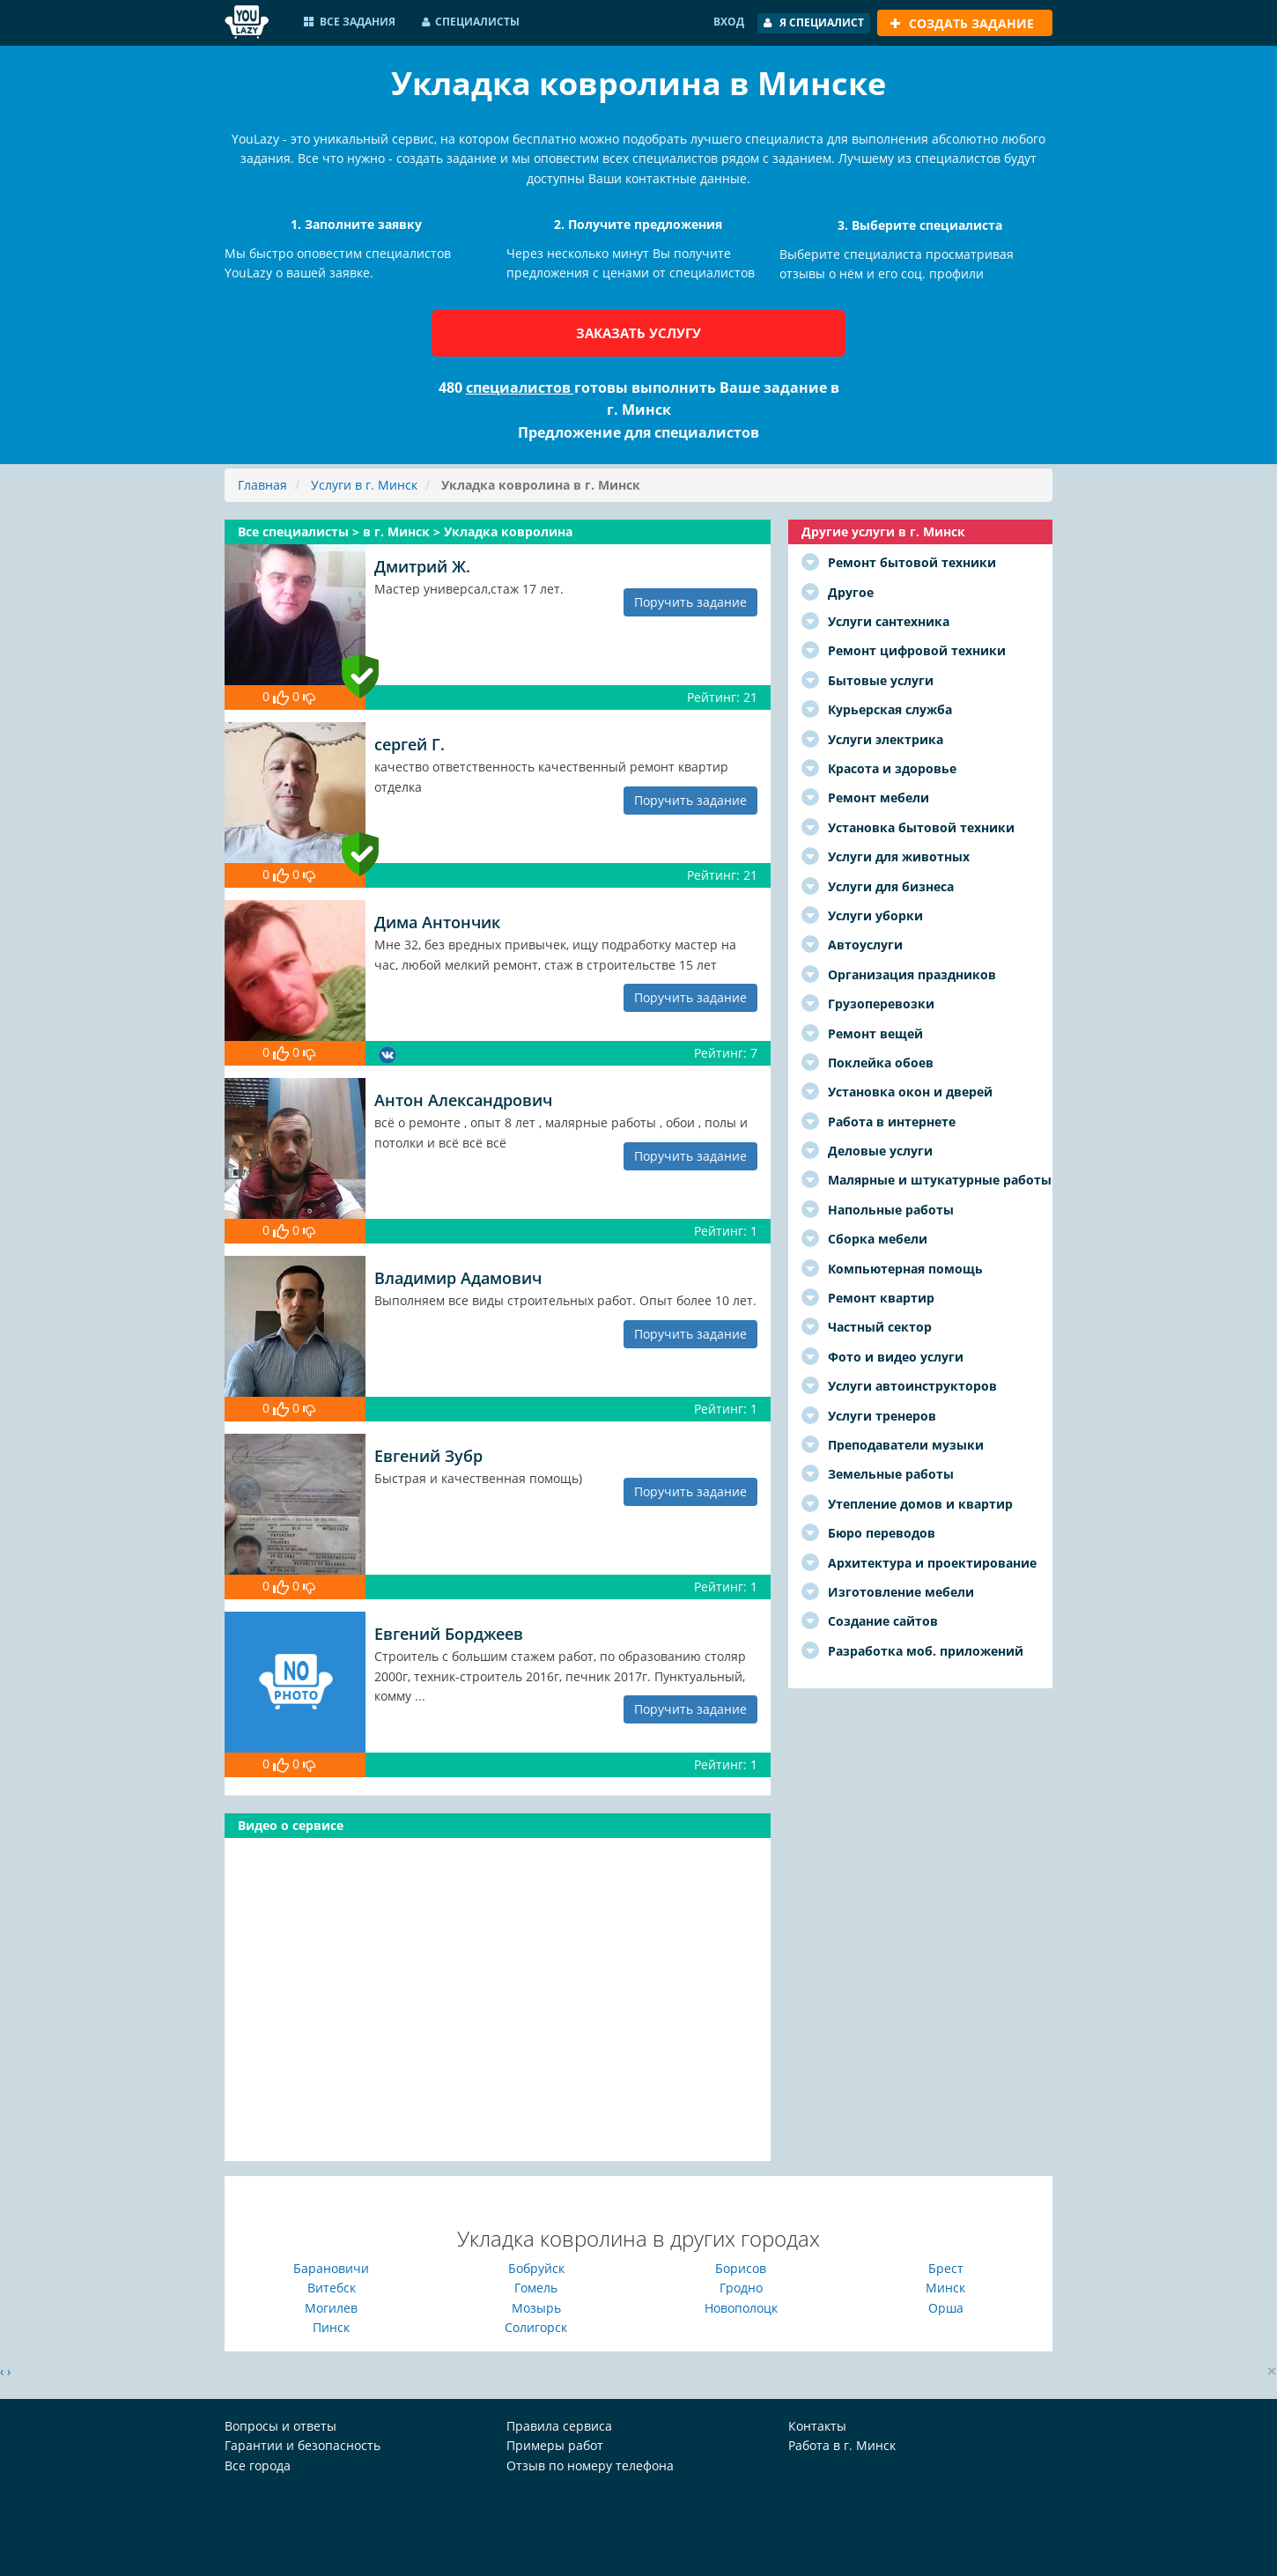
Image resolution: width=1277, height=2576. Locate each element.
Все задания (349, 21)
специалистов (520, 387)
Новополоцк (741, 2307)
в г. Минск (398, 531)
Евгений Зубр (428, 1455)
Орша (945, 2307)
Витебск (331, 2287)
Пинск (331, 2327)
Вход (728, 21)
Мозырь (536, 2307)
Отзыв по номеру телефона (590, 2465)
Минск (945, 2287)
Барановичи (331, 2268)
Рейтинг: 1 (725, 1230)
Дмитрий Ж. (422, 566)
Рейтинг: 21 (722, 697)
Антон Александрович (463, 1100)
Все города (258, 2465)
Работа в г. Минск (842, 2445)
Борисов (740, 2268)
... (420, 1695)
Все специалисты (295, 531)
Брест (945, 2268)
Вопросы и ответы (280, 2425)
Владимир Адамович (458, 1277)
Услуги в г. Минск (364, 484)
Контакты (817, 2425)
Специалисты (471, 21)
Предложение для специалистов (638, 432)
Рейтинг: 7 (725, 1052)
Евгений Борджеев (448, 1633)
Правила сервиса (559, 2425)
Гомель (535, 2287)
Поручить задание (690, 602)
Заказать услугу (638, 333)
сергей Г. (409, 744)
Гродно (741, 2287)
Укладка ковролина (508, 531)
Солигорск (536, 2327)
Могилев (331, 2307)
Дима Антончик (437, 922)
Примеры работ (554, 2445)
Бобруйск (536, 2268)
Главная (262, 484)
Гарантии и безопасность (302, 2445)
